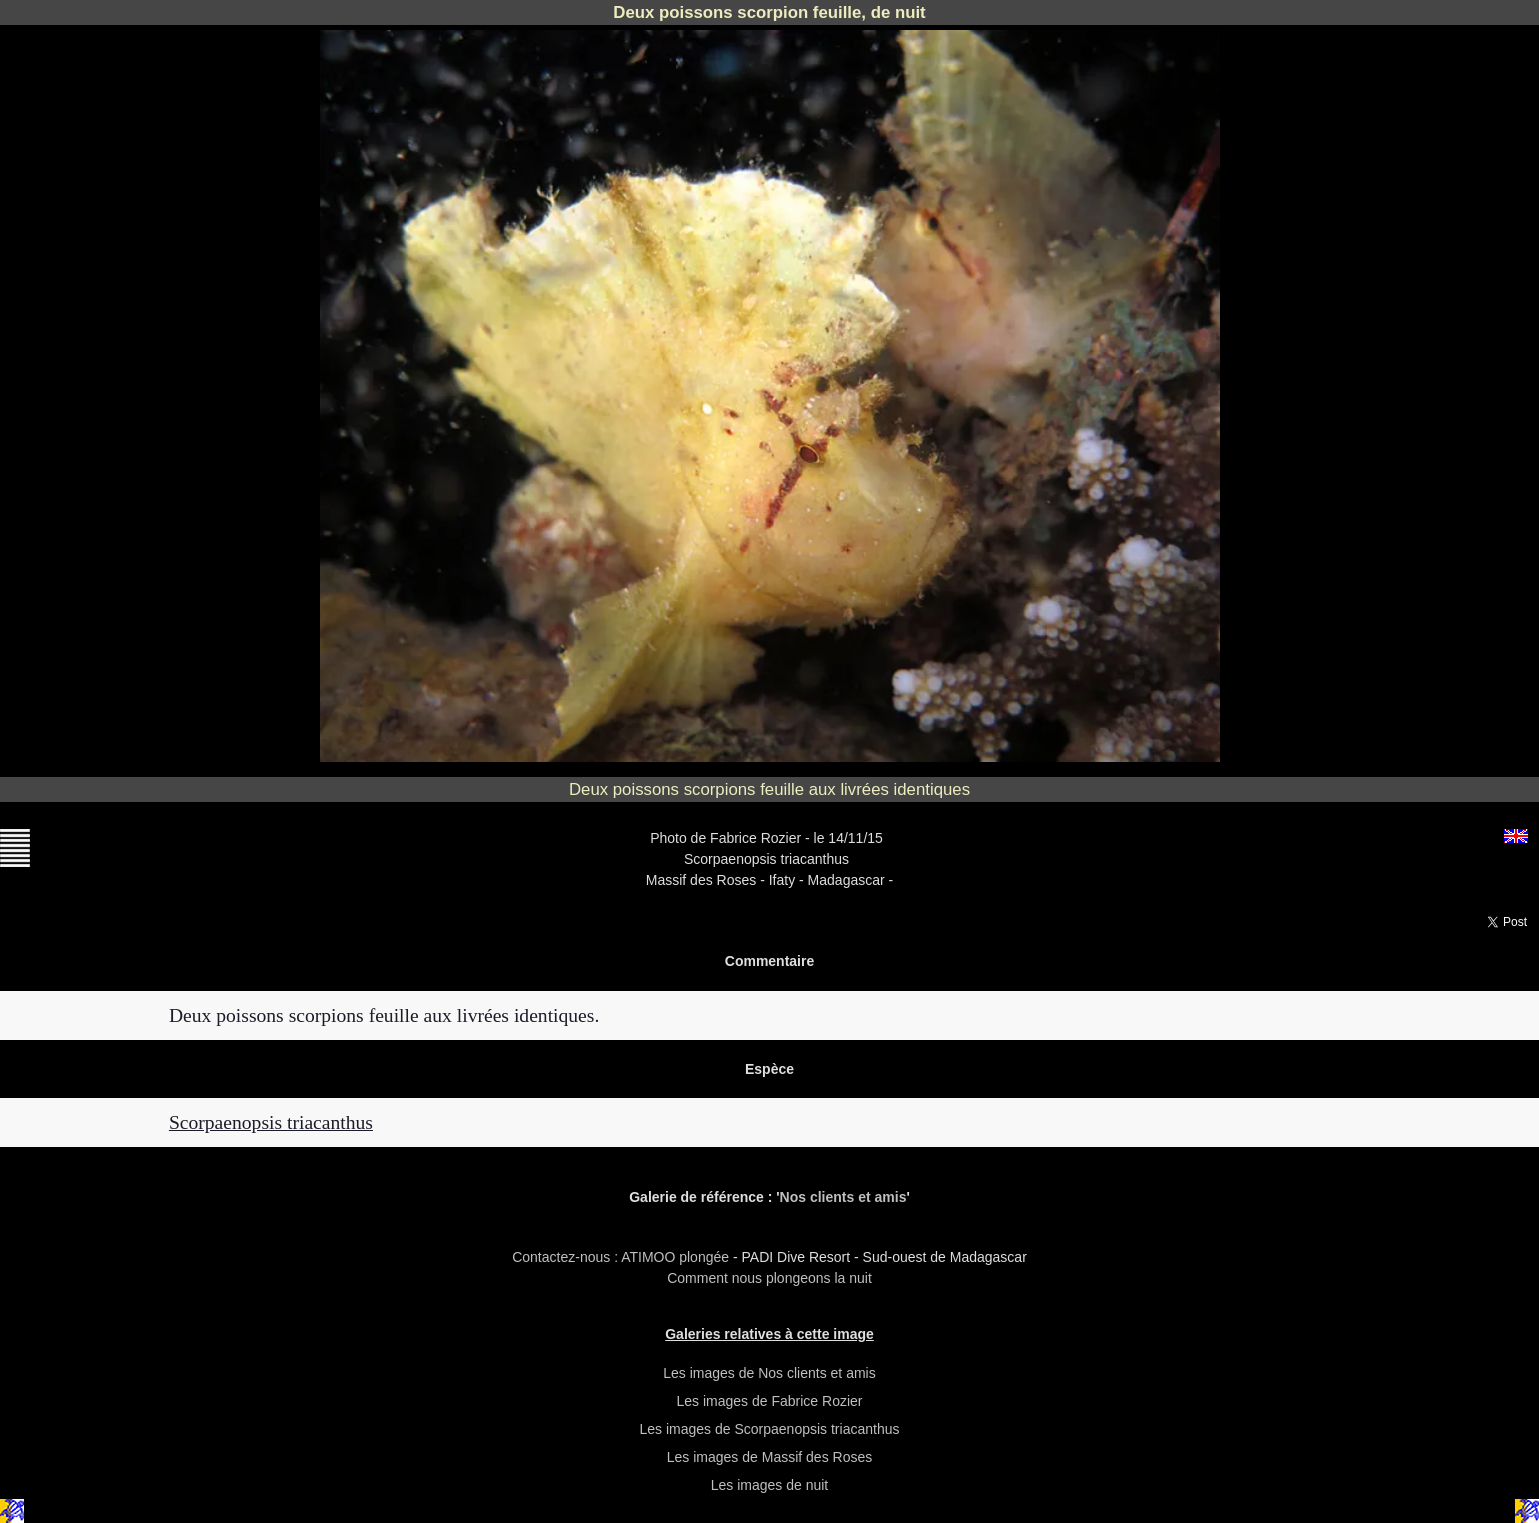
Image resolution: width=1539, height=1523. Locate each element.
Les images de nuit (770, 1485)
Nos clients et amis (843, 1197)
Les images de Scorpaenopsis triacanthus (770, 1429)
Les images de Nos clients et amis (769, 1373)
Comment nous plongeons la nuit (769, 1278)
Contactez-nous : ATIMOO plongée (622, 1257)
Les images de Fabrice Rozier (770, 1401)
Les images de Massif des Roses (769, 1457)
